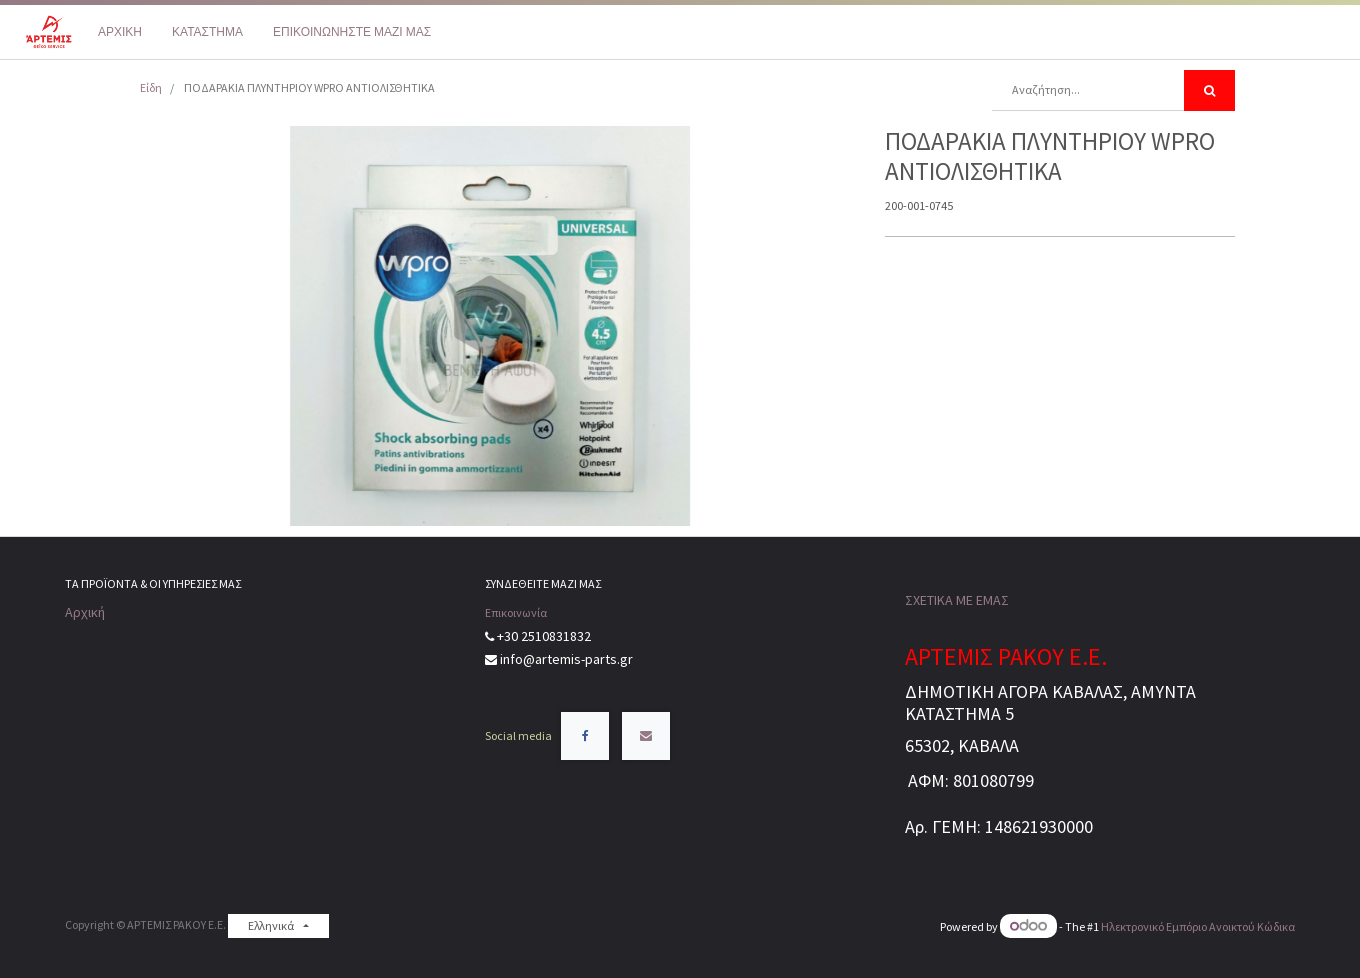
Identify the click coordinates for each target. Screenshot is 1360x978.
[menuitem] (120, 32)
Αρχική (85, 612)
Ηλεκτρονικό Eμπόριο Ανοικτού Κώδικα (1198, 926)
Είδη (151, 87)
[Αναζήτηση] (1209, 90)
